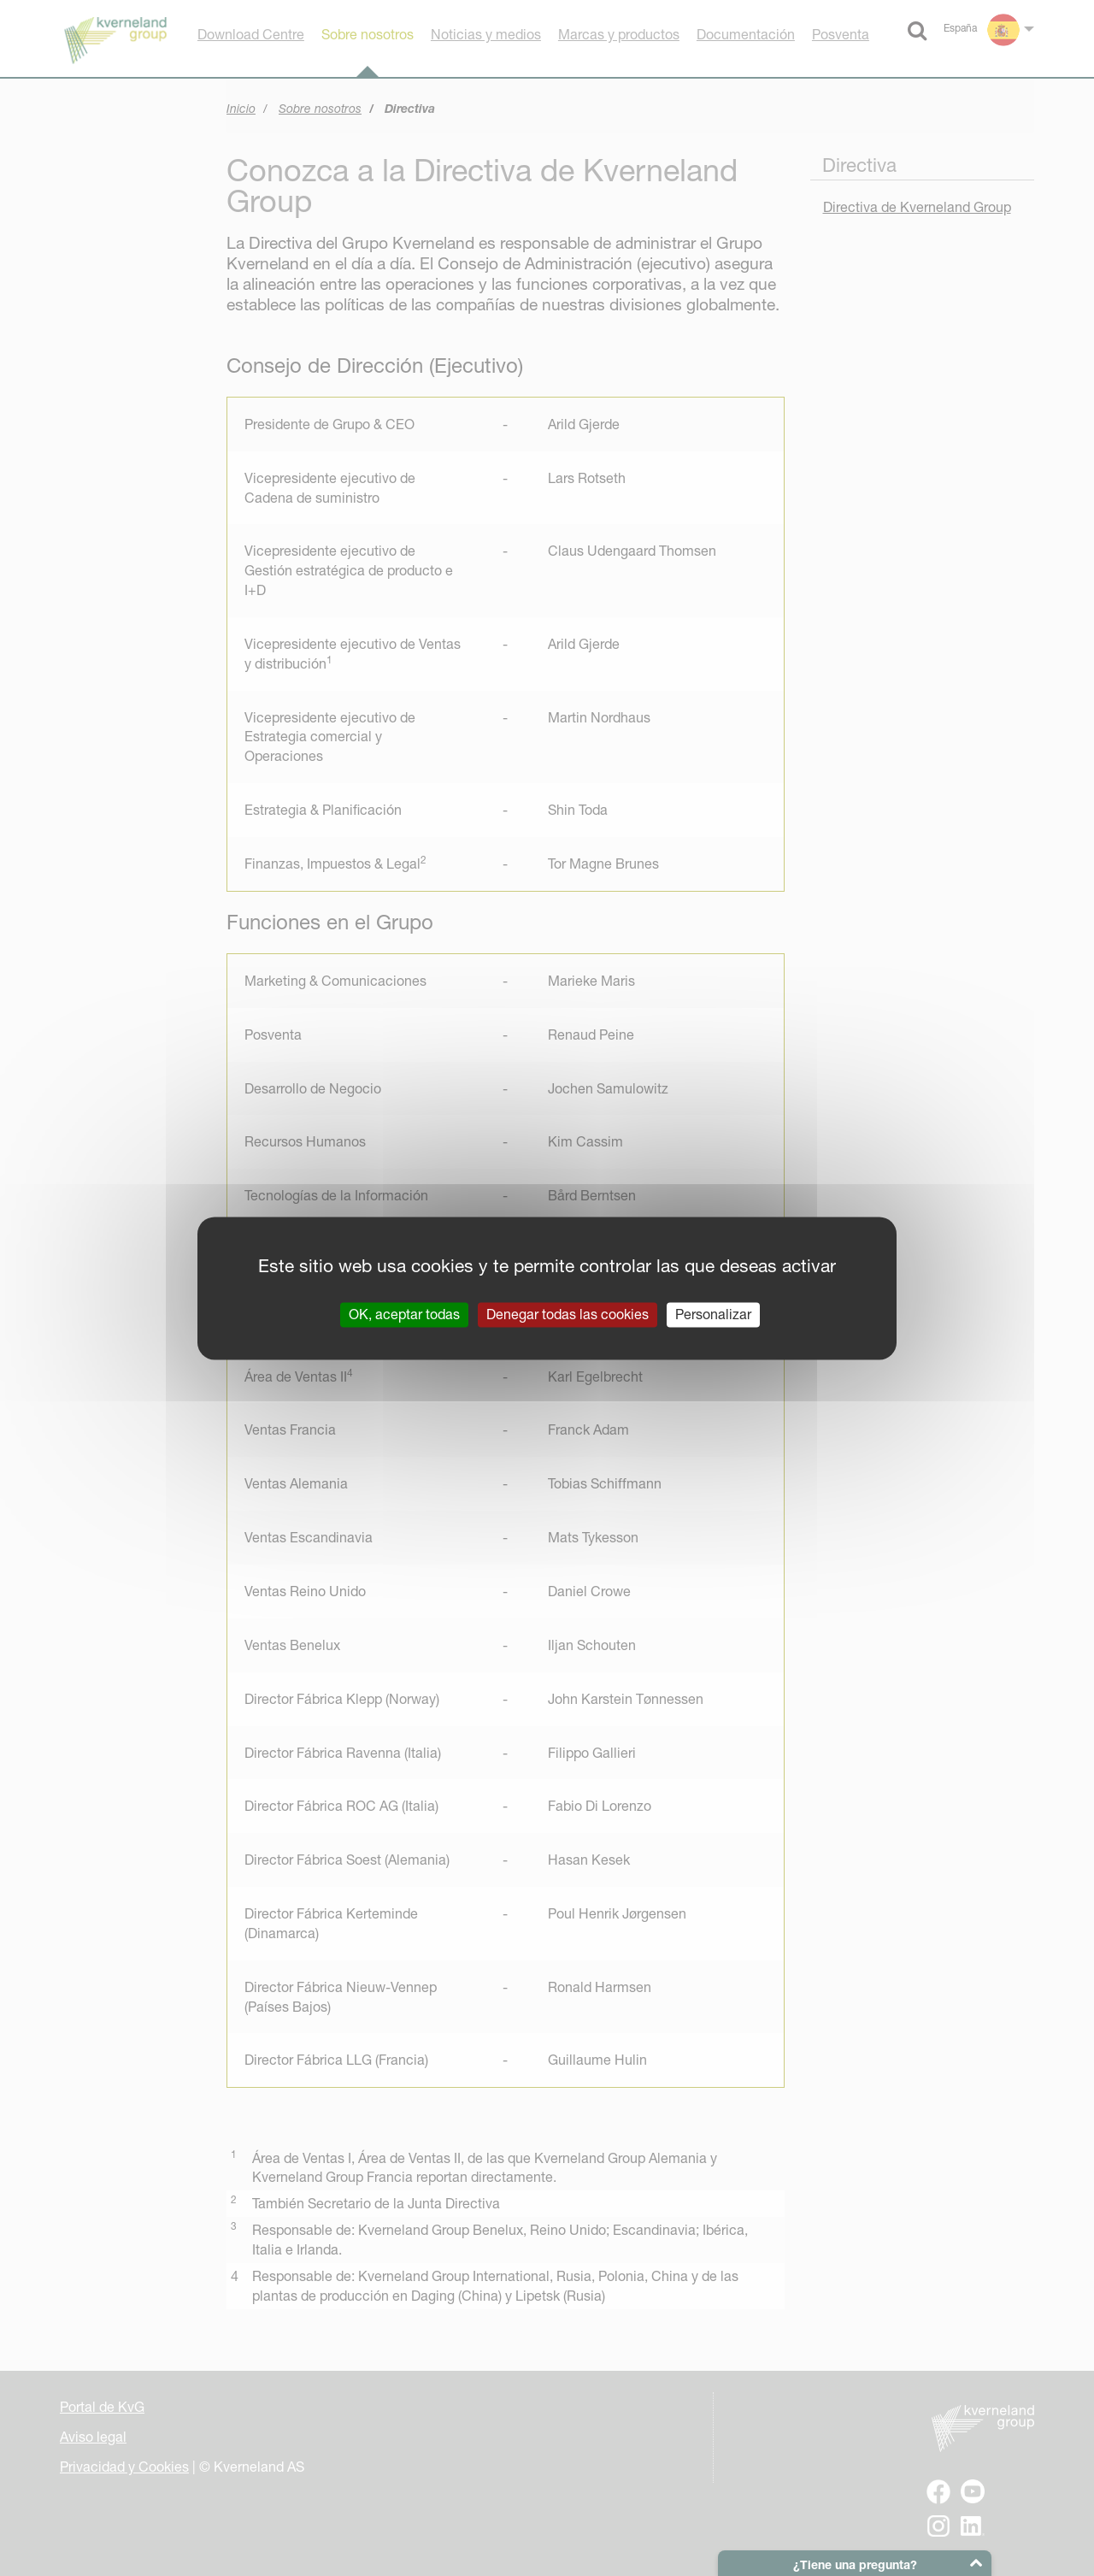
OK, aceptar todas (404, 1314)
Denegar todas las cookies (567, 1314)
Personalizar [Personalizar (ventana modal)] (713, 1314)
